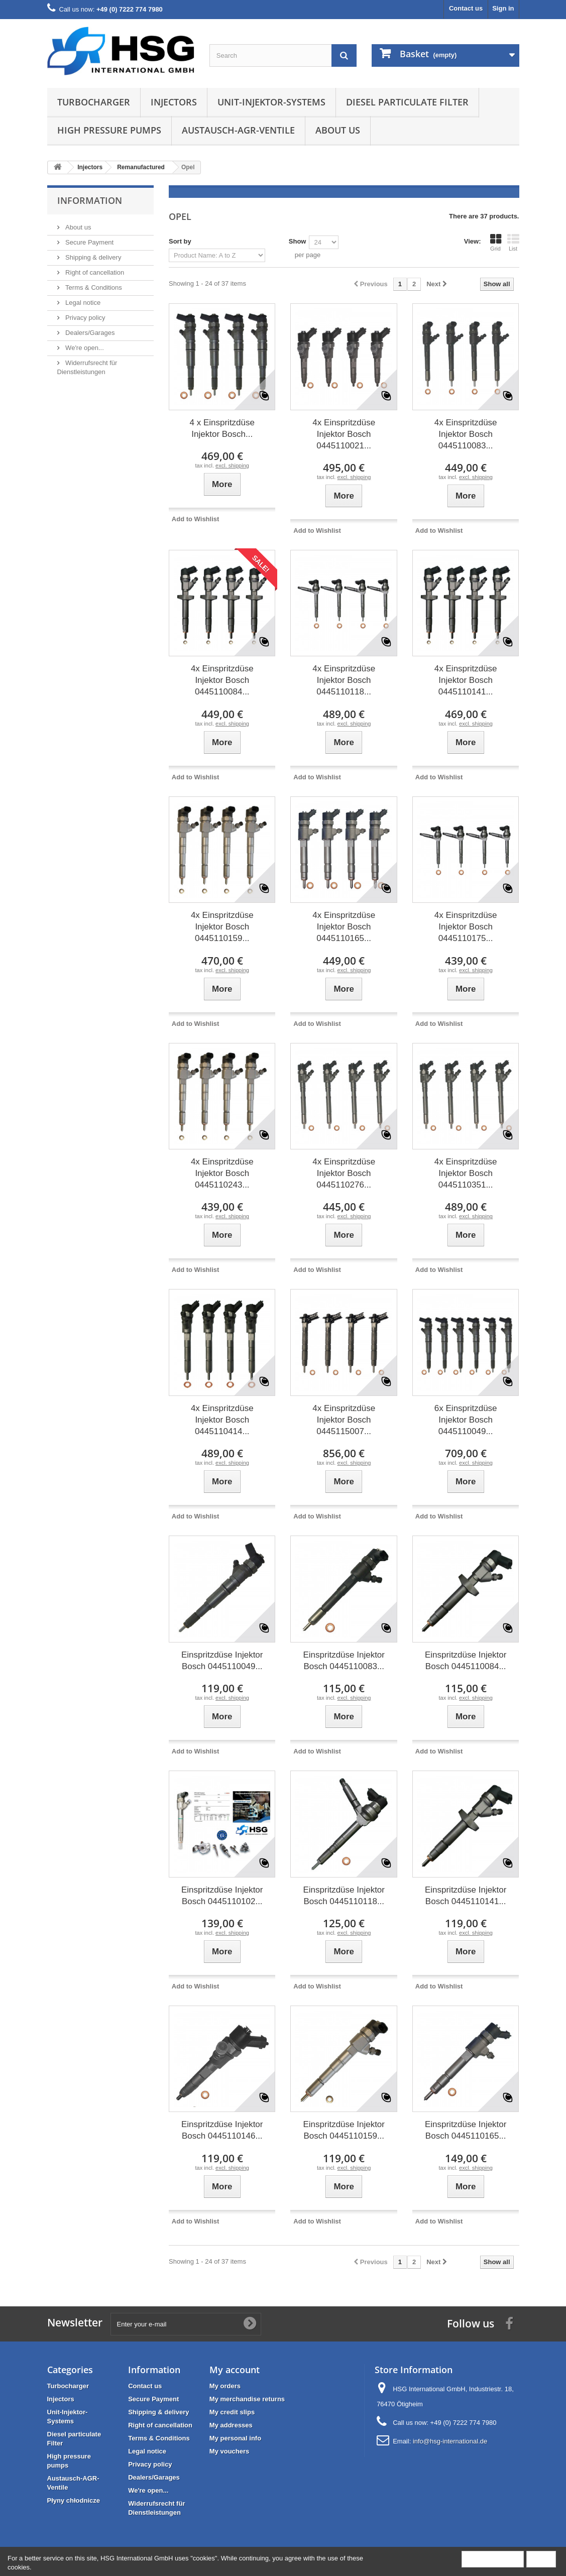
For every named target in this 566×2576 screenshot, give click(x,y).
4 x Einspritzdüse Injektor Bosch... (222, 428)
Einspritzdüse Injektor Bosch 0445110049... (222, 1660)
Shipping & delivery (93, 257)
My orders (225, 2386)
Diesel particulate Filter (407, 102)
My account (234, 2370)
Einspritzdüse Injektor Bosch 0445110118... (344, 1895)
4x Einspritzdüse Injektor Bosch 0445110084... (222, 680)
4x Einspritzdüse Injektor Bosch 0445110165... (343, 926)
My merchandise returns (247, 2399)
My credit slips (232, 2412)
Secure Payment (89, 242)
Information (89, 200)
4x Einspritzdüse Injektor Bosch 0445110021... (343, 434)
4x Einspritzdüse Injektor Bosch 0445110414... (222, 1419)
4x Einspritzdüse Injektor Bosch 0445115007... (343, 1419)
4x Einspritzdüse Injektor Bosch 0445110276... (343, 1173)
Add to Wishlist (195, 519)
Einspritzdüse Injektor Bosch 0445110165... (466, 2130)
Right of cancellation (94, 272)
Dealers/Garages (89, 332)
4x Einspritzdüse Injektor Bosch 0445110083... (465, 434)
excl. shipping (232, 465)
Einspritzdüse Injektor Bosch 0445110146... (222, 2130)
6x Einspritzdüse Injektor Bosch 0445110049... (465, 1419)
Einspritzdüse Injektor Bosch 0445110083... (344, 1660)
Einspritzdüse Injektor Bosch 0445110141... (466, 1895)
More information (492, 2558)
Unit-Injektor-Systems (271, 102)
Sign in (503, 8)
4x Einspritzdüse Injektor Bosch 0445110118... (343, 680)
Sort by (180, 241)
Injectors (174, 102)
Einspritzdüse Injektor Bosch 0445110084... (466, 1660)
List (513, 242)
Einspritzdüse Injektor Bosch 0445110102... (222, 1895)
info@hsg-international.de (450, 2441)
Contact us (466, 8)
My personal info (235, 2438)
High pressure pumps (109, 130)
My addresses (231, 2425)
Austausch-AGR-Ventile (238, 130)
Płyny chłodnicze (73, 2500)
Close (541, 2558)
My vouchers (229, 2451)
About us (337, 130)
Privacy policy (84, 317)
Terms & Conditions (93, 287)
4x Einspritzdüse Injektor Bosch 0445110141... (465, 680)
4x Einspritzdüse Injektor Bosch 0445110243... (222, 1173)
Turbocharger (93, 102)
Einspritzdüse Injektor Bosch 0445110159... (344, 2130)
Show (297, 241)
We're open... (84, 348)
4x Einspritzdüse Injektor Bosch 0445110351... (465, 1173)
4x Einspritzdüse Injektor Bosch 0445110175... (465, 926)
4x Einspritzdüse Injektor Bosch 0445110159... (222, 926)
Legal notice (82, 302)
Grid (495, 242)
